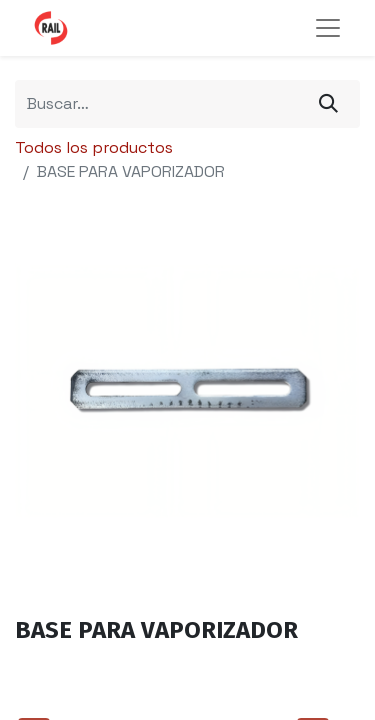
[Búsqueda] (328, 104)
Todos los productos (94, 147)
